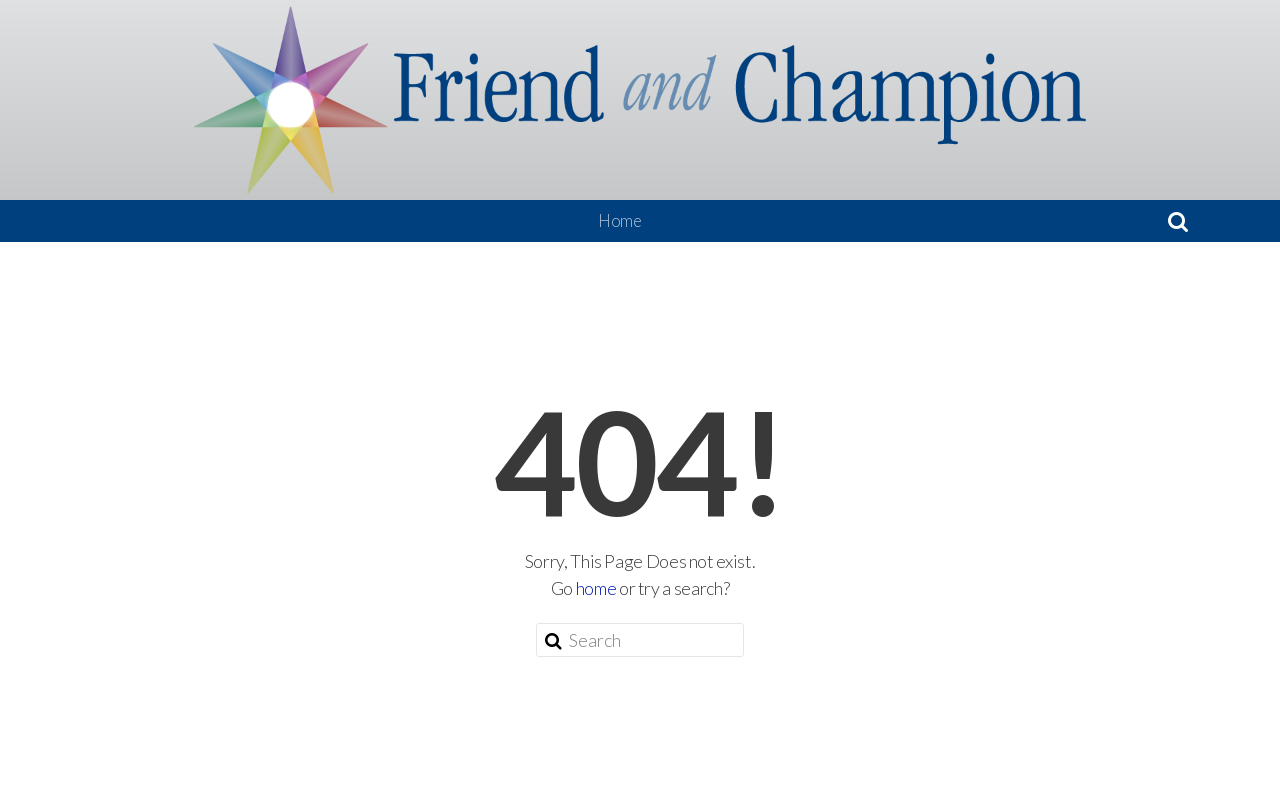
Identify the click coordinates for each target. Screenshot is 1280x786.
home (596, 588)
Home (620, 220)
